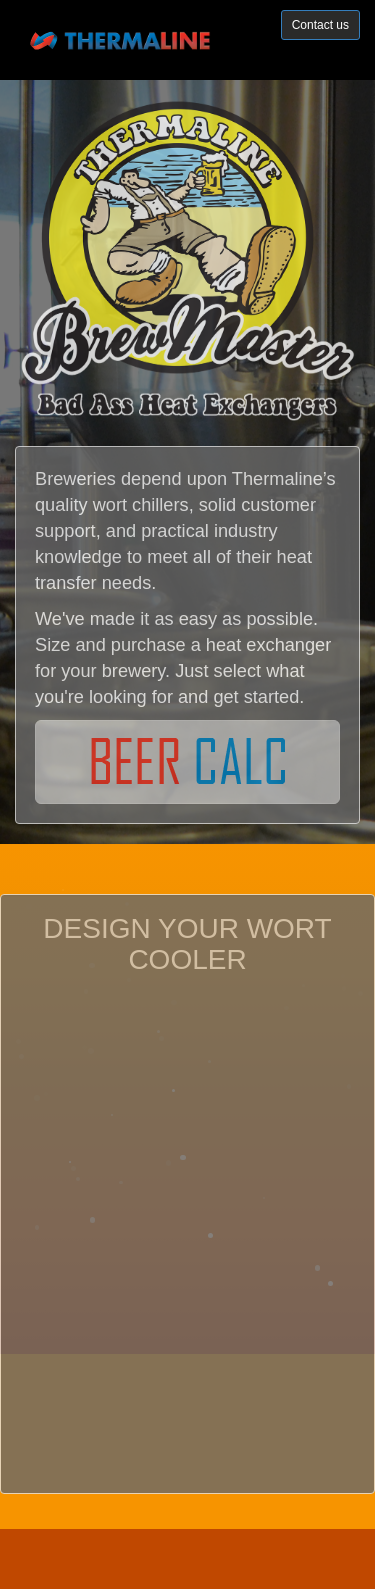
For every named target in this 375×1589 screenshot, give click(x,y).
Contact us (320, 25)
